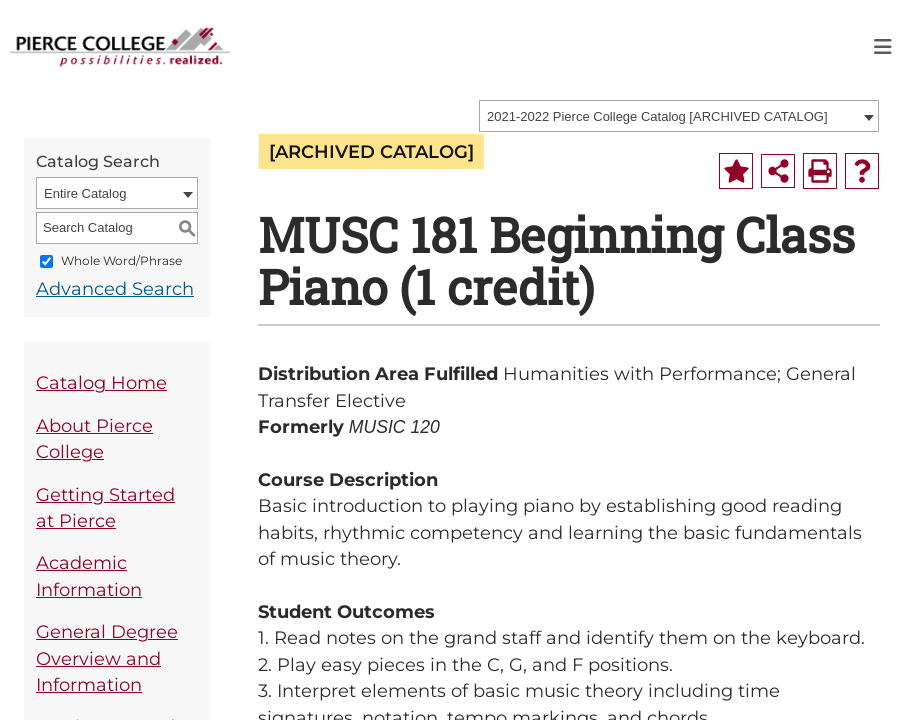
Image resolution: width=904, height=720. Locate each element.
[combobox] (679, 116)
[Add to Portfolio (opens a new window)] (736, 171)
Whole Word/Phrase (121, 260)
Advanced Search (115, 288)
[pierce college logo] (120, 45)
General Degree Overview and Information (107, 658)
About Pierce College (94, 438)
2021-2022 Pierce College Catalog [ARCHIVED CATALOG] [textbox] (657, 116)
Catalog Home (101, 382)
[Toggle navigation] (883, 47)
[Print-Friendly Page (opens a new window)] (820, 171)
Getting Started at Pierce (105, 507)
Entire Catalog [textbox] (85, 193)
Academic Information (89, 575)
